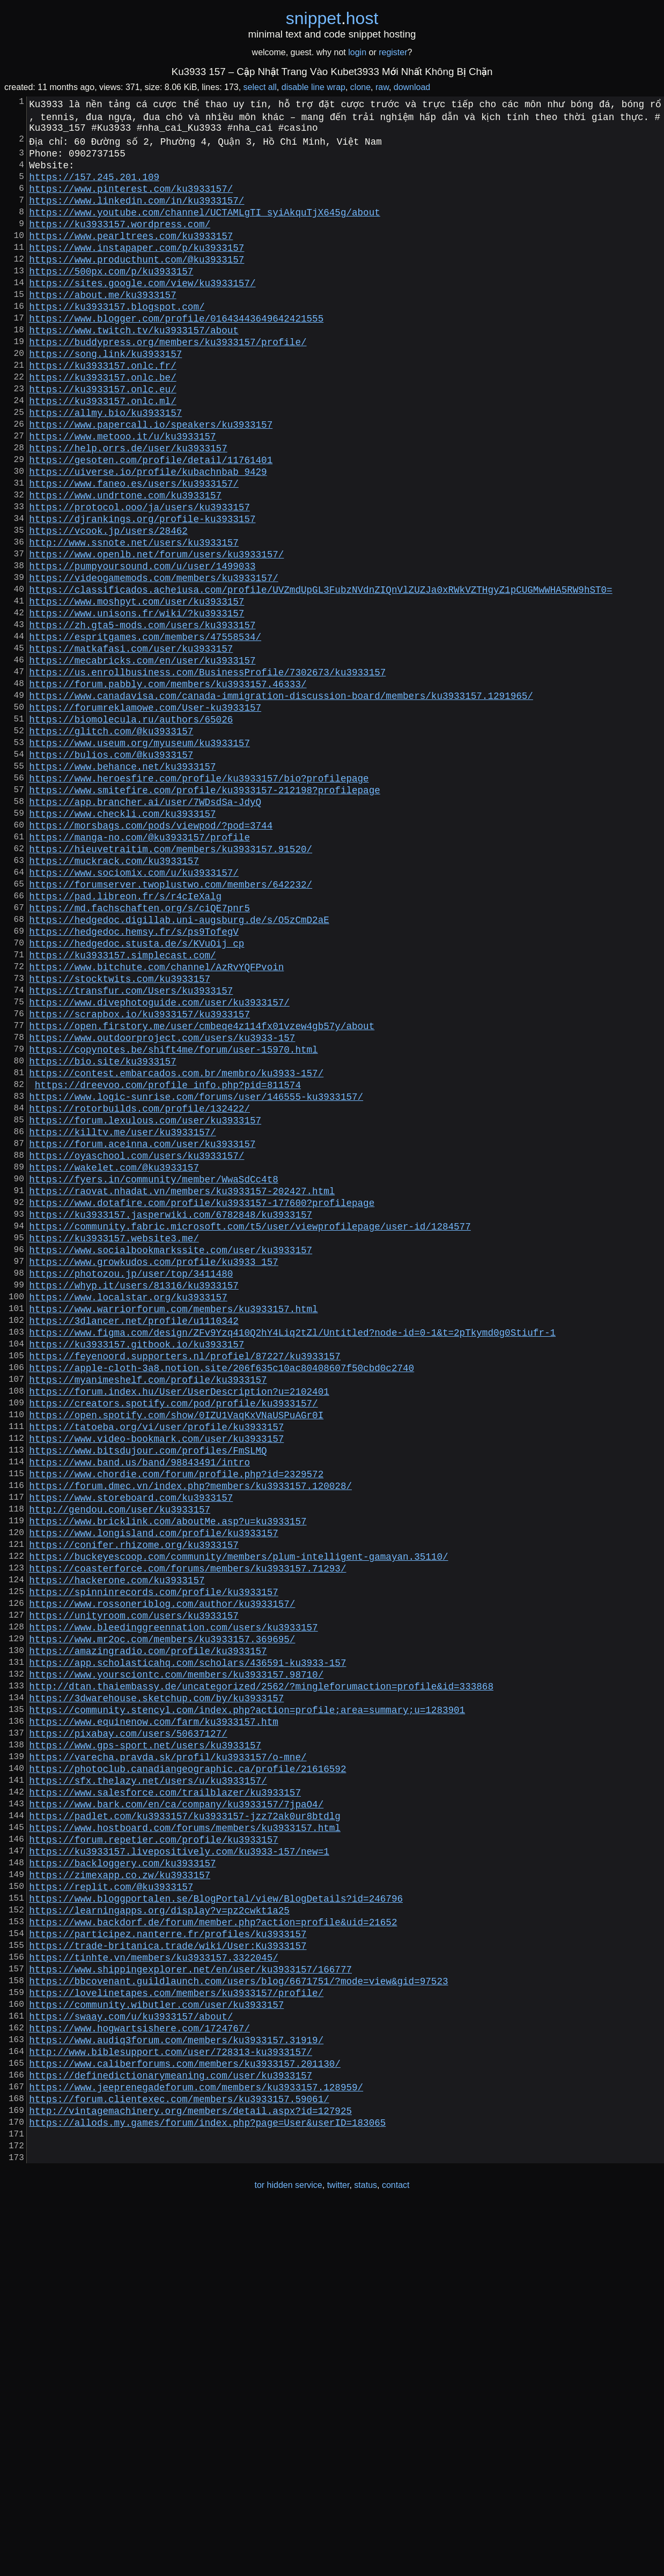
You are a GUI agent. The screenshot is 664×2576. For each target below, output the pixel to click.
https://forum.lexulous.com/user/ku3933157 (145, 1299)
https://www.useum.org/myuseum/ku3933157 (139, 853)
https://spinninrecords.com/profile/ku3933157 (153, 1857)
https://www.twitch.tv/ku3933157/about (134, 366)
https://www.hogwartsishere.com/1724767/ (139, 2372)
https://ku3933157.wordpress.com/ (119, 240)
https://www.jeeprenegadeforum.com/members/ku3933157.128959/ (196, 2442)
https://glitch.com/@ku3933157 (111, 839)
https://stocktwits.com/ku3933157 (119, 1132)
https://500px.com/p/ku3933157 (111, 296)
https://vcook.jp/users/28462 (108, 603)
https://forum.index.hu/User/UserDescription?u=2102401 (179, 1620)
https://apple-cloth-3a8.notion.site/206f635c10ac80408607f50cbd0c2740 (221, 1592)
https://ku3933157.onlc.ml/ (102, 449)
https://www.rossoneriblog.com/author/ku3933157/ (162, 1871)
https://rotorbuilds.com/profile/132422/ (139, 1285)
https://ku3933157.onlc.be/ (102, 421)
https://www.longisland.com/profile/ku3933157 (153, 1787)
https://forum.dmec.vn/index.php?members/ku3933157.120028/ (190, 1731)
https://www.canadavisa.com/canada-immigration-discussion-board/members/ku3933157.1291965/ (281, 798)
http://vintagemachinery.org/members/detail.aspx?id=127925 (190, 2470)
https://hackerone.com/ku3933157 (116, 1843)
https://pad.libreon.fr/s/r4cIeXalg (125, 1035)
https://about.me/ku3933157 (102, 324)
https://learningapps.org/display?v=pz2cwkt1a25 (159, 2233)
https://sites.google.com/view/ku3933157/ (142, 310)
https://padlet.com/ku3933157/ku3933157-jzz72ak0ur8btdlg (185, 2122)
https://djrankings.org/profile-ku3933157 (142, 589)
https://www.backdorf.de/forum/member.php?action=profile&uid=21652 (213, 2247)
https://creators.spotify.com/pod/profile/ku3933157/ (173, 1634)
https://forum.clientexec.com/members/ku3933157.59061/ (179, 2456)
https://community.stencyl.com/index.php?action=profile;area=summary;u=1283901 (247, 1996)
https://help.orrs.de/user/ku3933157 (128, 505)
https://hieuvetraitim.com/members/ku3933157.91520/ (170, 979)
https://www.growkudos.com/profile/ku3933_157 (153, 1467)
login (357, 52)
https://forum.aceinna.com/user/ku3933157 (142, 1327)
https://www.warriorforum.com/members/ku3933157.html (173, 1522)
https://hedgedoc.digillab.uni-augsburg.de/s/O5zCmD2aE (179, 1062)
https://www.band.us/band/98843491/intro (139, 1704)
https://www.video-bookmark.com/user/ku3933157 (156, 1676)
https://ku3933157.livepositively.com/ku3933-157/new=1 (179, 2163)
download (412, 87)
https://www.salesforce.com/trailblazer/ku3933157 (165, 2094)
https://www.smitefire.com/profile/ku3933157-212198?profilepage (204, 909)
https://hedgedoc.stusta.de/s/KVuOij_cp (136, 1090)
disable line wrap (313, 87)
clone (360, 87)
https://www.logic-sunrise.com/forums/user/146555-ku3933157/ (196, 1271)
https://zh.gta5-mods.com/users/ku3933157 (142, 714)
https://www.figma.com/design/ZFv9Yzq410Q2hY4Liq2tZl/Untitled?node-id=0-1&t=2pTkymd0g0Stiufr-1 (292, 1550)
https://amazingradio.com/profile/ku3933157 (148, 1926)
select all (260, 87)
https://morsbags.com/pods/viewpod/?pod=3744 (150, 951)
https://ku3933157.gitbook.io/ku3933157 (136, 1564)
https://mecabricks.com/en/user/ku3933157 (142, 756)
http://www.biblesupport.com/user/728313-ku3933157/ (170, 2400)
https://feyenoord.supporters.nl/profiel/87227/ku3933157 (185, 1578)
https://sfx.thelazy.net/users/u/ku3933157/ (148, 2080)
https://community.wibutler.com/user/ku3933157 (156, 2345)
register (393, 52)
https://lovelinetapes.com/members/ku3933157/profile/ (176, 2331)
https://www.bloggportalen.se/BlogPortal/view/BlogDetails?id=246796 (216, 2219)
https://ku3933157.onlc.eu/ (102, 435)
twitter (338, 2553)
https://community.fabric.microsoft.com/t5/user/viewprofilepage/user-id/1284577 (249, 1425)
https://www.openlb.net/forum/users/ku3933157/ (156, 630)
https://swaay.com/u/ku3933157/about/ (131, 2358)
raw (382, 87)
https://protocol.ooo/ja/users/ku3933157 (139, 575)
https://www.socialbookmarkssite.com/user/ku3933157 (170, 1453)
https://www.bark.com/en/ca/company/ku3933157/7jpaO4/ (176, 2108)
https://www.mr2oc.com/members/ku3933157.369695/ (162, 1913)
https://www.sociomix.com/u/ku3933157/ (134, 1007)
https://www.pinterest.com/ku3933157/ (131, 198)
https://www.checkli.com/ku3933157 (122, 937)
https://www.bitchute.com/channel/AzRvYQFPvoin (156, 1118)
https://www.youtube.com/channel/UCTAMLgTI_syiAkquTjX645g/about (204, 226)
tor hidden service (288, 2553)
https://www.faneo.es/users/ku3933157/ (134, 547)
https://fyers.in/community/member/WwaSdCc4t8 (153, 1369)
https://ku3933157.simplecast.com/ (122, 1104)
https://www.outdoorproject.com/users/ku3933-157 (162, 1202)
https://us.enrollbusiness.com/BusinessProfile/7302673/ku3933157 (207, 770)
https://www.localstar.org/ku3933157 (128, 1508)
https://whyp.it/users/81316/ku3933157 (134, 1494)
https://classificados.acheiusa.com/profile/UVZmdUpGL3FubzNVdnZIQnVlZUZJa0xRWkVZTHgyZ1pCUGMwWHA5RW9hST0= (320, 672)
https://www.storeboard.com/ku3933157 (131, 1745)
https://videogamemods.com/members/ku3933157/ (153, 658)
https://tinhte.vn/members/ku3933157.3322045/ (153, 2289)
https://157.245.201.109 (94, 184)
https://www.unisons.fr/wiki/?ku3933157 (136, 700)
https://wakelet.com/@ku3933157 (114, 1355)
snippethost (332, 18)
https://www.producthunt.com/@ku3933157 (136, 282)
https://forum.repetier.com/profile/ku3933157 (153, 2149)
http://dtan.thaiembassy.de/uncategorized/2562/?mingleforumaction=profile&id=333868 (261, 1968)
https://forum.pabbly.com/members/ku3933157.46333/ (167, 784)
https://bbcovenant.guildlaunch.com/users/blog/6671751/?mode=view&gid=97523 (238, 2317)
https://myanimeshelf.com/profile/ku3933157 (148, 1606)
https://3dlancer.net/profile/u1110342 (134, 1536)
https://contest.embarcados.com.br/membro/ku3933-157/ (176, 1244)
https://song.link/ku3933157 (105, 394)
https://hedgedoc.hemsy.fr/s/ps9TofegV (134, 1076)
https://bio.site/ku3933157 (102, 1230)
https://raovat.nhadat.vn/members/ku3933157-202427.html (182, 1383)
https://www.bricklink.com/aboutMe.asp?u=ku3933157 (167, 1773)
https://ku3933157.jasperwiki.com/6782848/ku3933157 (170, 1411)
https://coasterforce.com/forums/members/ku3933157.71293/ (187, 1829)
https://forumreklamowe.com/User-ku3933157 (145, 812)
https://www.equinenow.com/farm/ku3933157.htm (153, 2010)
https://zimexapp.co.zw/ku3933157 (119, 2191)
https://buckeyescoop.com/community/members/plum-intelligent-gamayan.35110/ (238, 1815)
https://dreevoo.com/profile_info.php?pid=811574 (168, 1258)
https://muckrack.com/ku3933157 (114, 993)
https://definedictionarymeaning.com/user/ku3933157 (170, 2428)
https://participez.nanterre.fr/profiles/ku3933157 (167, 2261)
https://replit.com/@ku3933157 (111, 2205)
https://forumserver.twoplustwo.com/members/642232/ (170, 1021)
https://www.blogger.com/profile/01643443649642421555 (176, 352)
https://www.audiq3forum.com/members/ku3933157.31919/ (176, 2386)
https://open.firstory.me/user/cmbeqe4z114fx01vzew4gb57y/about (201, 1188)
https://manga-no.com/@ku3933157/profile (139, 965)
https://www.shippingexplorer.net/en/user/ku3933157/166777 (190, 2303)
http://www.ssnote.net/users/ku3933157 (134, 617)
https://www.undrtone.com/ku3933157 (125, 561)
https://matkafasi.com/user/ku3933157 (131, 742)
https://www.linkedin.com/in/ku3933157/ (136, 212)
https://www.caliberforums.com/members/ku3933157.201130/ (185, 2414)
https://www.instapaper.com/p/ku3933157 (136, 268)
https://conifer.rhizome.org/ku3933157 (134, 1801)
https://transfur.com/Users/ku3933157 (131, 1146)
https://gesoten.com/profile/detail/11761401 (150, 519)
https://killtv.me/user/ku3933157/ (122, 1313)
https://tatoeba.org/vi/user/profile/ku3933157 (156, 1662)
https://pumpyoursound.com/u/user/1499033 (142, 644)
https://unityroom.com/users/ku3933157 (134, 1885)
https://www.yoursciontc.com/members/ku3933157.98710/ (176, 1954)
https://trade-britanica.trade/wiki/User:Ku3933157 (167, 2275)
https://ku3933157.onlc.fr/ (102, 407)
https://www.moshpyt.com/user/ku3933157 (136, 686)
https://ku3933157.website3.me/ (114, 1439)
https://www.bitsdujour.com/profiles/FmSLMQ (148, 1690)
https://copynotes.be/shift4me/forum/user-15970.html (173, 1216)
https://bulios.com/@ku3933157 (111, 867)
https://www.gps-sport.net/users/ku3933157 (145, 2038)
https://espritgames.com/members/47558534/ (145, 728)
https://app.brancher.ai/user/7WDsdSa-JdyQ (145, 923)
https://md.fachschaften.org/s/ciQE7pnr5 (139, 1049)
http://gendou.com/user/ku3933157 (119, 1759)
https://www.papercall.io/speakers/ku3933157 (150, 477)
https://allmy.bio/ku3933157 (105, 463)
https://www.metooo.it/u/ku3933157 (122, 491)
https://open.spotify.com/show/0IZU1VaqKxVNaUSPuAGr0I (176, 1648)
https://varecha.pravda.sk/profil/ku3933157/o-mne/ (167, 2052)
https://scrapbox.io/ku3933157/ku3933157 (139, 1174)
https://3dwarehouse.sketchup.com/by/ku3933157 (156, 1982)
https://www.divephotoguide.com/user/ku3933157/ (159, 1160)
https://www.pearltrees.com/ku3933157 (131, 254)
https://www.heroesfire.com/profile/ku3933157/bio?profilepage (198, 895)
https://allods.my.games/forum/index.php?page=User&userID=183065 (207, 2484)
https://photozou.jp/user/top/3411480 (131, 1481)
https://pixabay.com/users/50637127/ (128, 2024)
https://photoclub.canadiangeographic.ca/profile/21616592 (187, 2066)
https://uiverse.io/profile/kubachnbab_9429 (148, 533)
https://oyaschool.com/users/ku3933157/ (136, 1341)
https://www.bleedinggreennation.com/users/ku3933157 (173, 1899)
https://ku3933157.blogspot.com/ (116, 338)
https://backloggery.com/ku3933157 (122, 2177)
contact (396, 2553)
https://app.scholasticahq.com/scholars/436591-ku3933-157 (187, 1940)
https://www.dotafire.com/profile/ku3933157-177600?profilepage (201, 1397)
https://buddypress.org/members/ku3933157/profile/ (167, 380)
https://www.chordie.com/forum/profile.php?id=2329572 (176, 1717)
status (365, 2553)
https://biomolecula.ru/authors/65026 (131, 826)
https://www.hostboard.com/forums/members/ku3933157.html (185, 2136)
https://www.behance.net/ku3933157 (122, 881)
